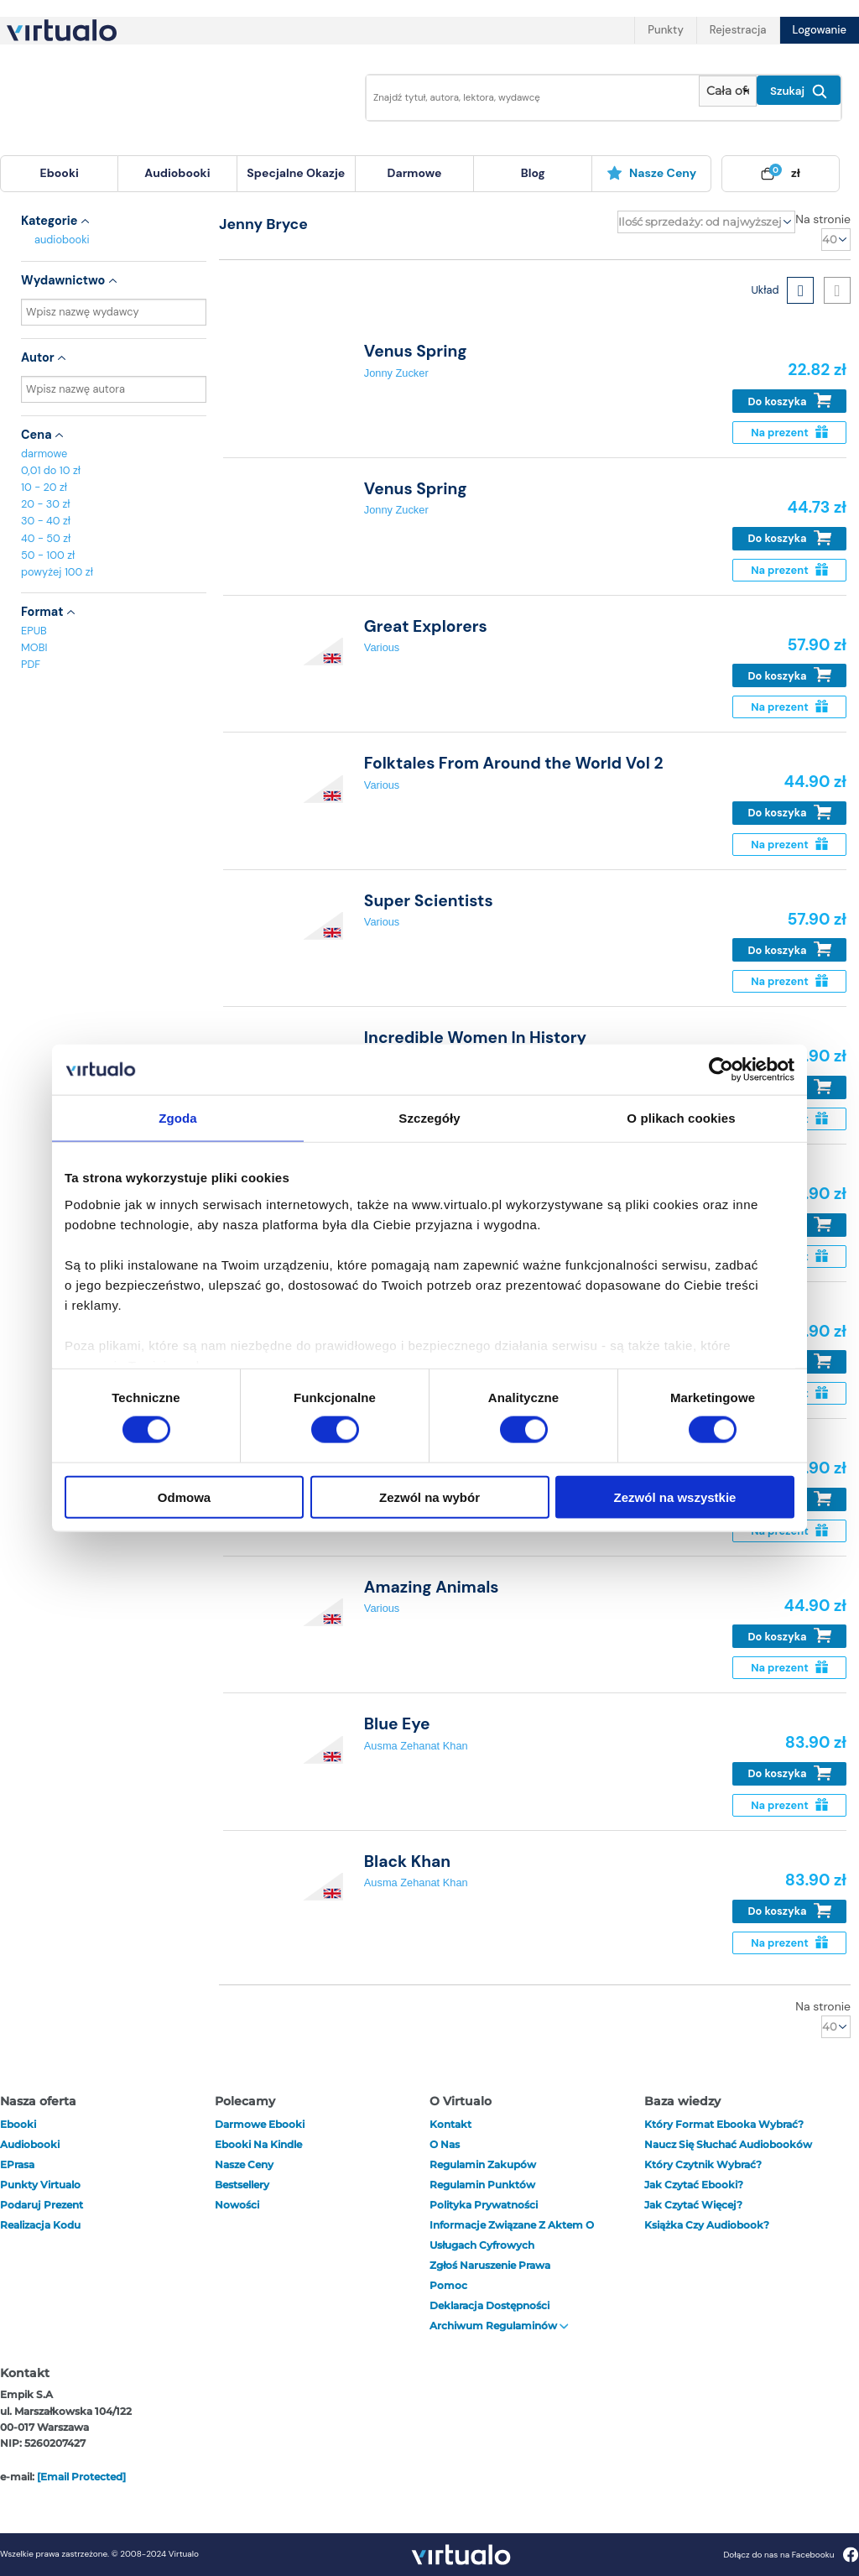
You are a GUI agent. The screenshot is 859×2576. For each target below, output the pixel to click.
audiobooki (62, 239)
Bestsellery (242, 2184)
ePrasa (17, 2164)
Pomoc (448, 2285)
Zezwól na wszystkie (675, 1496)
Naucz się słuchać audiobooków (728, 2144)
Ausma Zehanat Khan (416, 1745)
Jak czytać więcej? (693, 2204)
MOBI (34, 647)
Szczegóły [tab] (429, 1118)
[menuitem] (59, 173)
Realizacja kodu (40, 2225)
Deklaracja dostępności (489, 2305)
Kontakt (450, 2124)
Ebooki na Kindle (258, 2144)
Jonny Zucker (396, 373)
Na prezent (789, 432)
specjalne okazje (296, 172)
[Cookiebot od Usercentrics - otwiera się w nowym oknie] (721, 1069)
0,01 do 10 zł (51, 470)
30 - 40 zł (45, 521)
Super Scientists (428, 900)
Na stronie (823, 219)
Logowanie (819, 30)
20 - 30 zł (45, 504)
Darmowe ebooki (260, 2124)
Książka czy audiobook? (706, 2225)
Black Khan (407, 1861)
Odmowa (184, 1496)
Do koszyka (789, 401)
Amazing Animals (431, 1587)
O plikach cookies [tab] (681, 1118)
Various (381, 647)
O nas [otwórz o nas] (445, 2144)
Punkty (665, 30)
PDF (30, 664)
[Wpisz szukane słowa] (528, 98)
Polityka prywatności (484, 2204)
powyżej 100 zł (57, 572)
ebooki (18, 2124)
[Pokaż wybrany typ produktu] (728, 91)
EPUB (34, 630)
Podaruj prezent (41, 2204)
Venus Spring (415, 351)
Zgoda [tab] (178, 1118)
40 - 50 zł (45, 538)
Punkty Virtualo (40, 2184)
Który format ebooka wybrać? (724, 2124)
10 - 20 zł (44, 487)
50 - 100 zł (48, 555)
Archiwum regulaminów (499, 2325)
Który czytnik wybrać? (703, 2164)
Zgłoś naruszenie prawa (490, 2265)
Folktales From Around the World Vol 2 (514, 763)
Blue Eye (397, 1723)
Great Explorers (425, 626)
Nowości (237, 2204)
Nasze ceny (651, 172)
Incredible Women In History (475, 1037)
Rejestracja (738, 30)
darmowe (415, 172)
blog (533, 172)
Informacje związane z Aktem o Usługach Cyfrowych (512, 2235)
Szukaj (798, 91)
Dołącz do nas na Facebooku (790, 2555)
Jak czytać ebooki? (693, 2184)
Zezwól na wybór (429, 1496)
